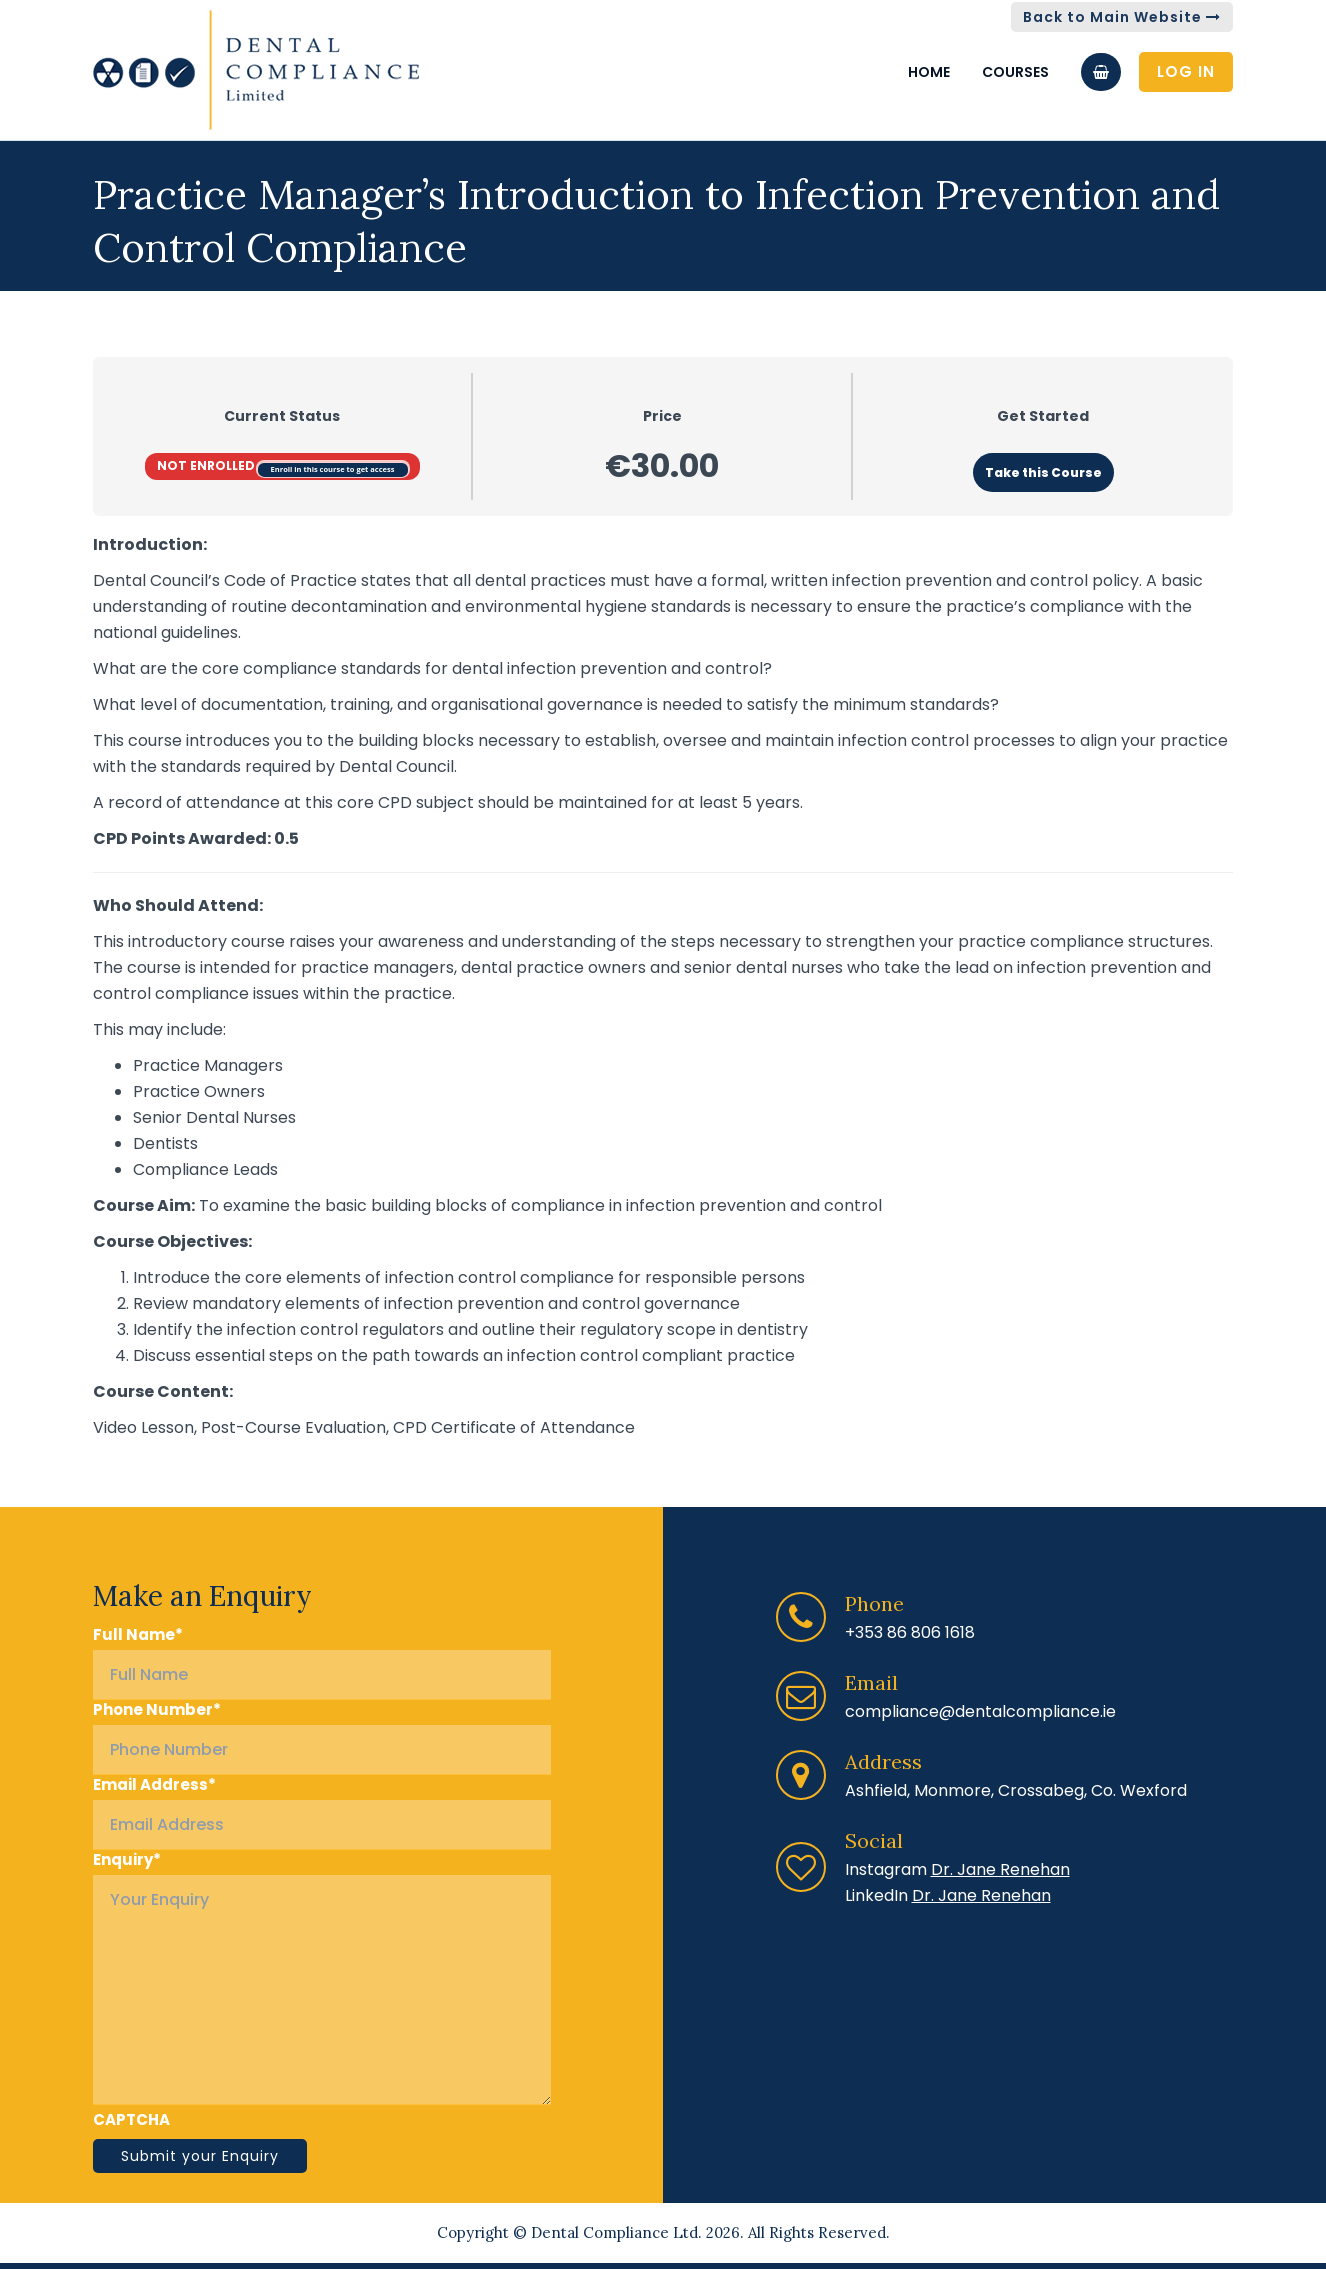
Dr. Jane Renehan (1000, 1869)
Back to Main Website (1122, 17)
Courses (1015, 72)
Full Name (138, 1635)
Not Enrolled (207, 465)
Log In (1186, 71)
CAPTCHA (131, 2120)
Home (929, 72)
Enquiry (127, 1860)
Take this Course (1043, 472)
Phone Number (157, 1710)
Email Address (154, 1785)
